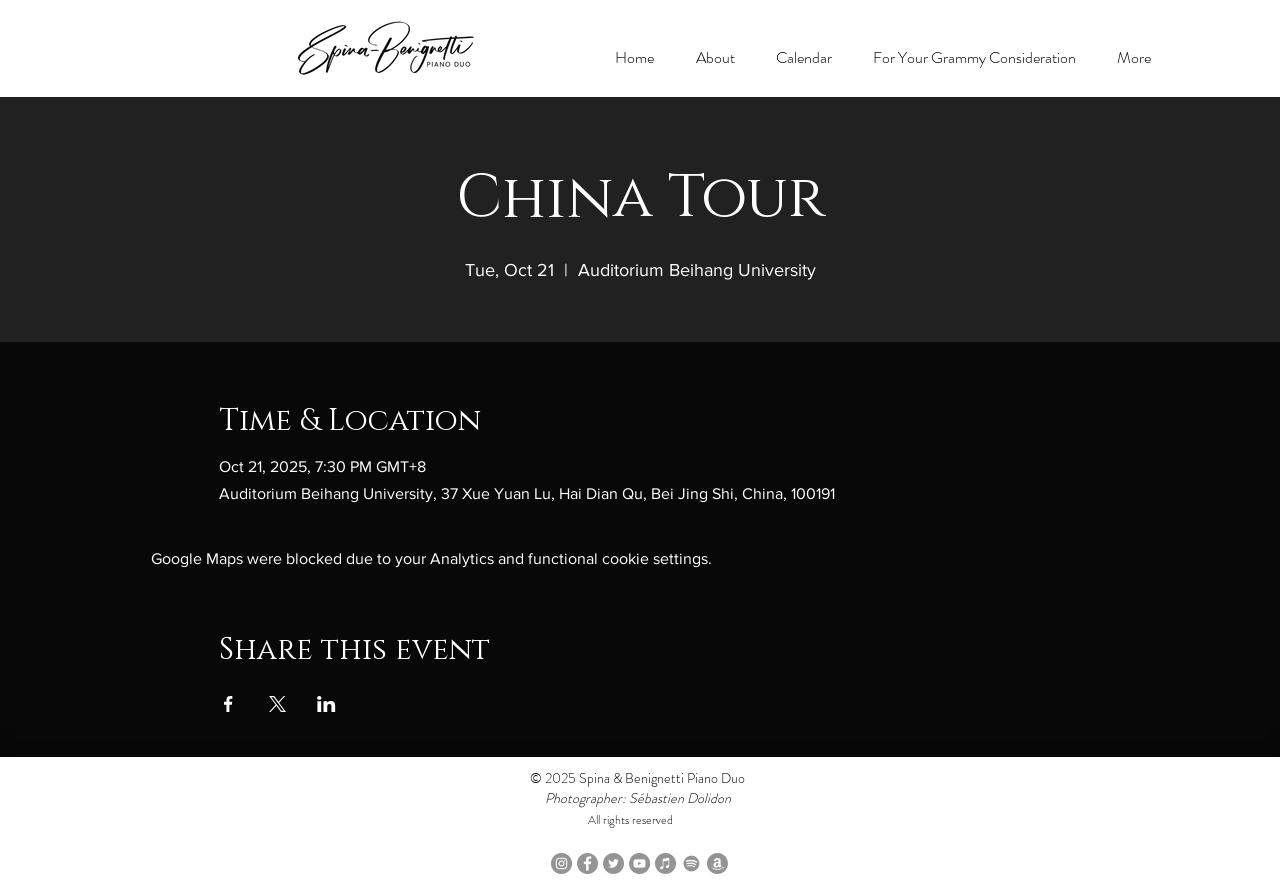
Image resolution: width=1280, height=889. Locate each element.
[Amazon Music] (717, 863)
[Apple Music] (665, 863)
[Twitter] (613, 863)
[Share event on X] (277, 704)
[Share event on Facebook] (228, 704)
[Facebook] (587, 863)
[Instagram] (561, 863)
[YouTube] (639, 863)
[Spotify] (691, 863)
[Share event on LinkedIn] (326, 704)
